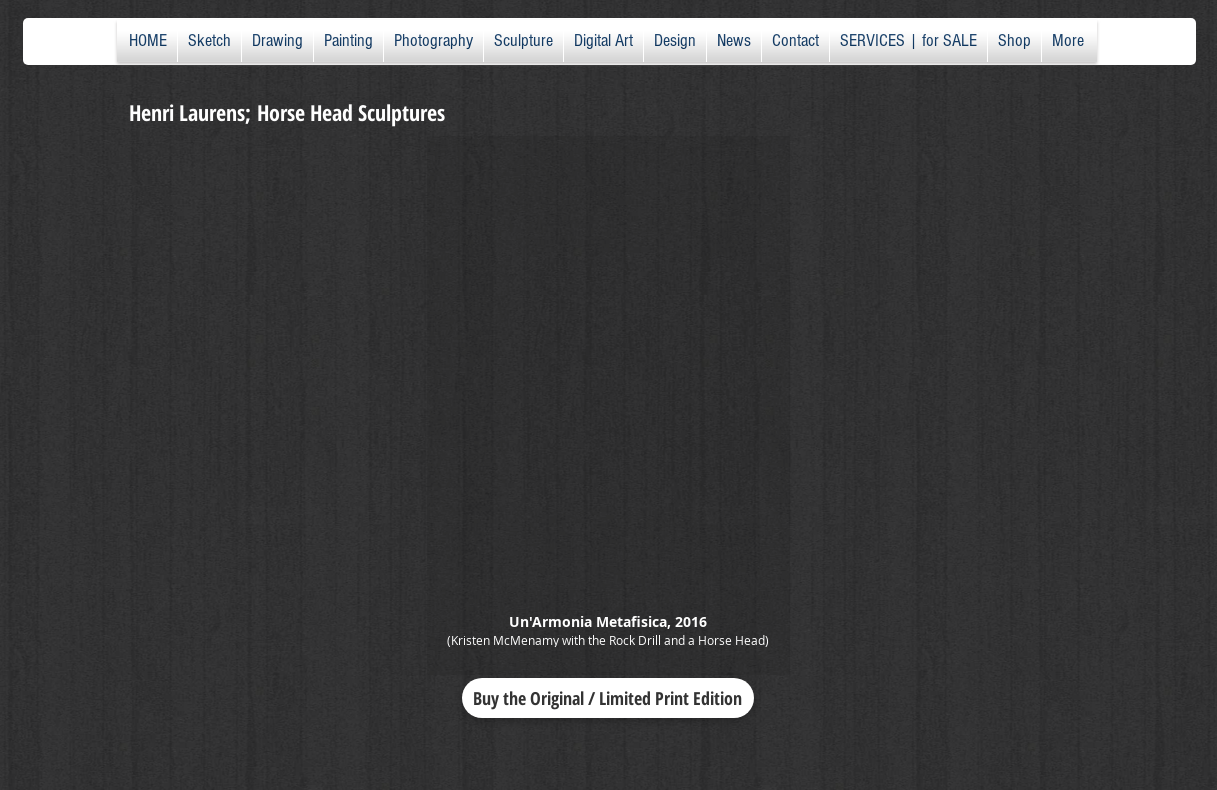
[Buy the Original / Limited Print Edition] (608, 698)
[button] (608, 405)
